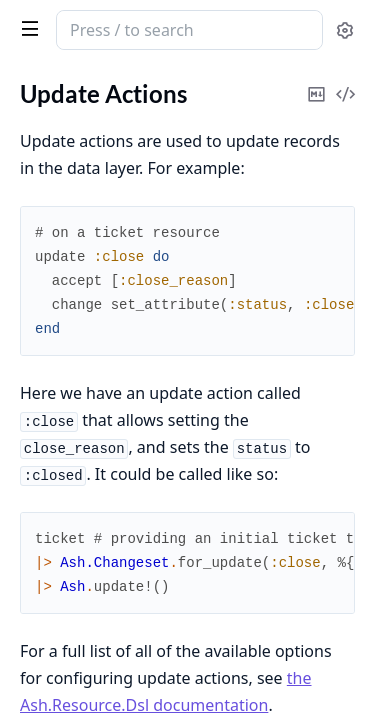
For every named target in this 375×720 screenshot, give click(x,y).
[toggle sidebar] (26, 28)
